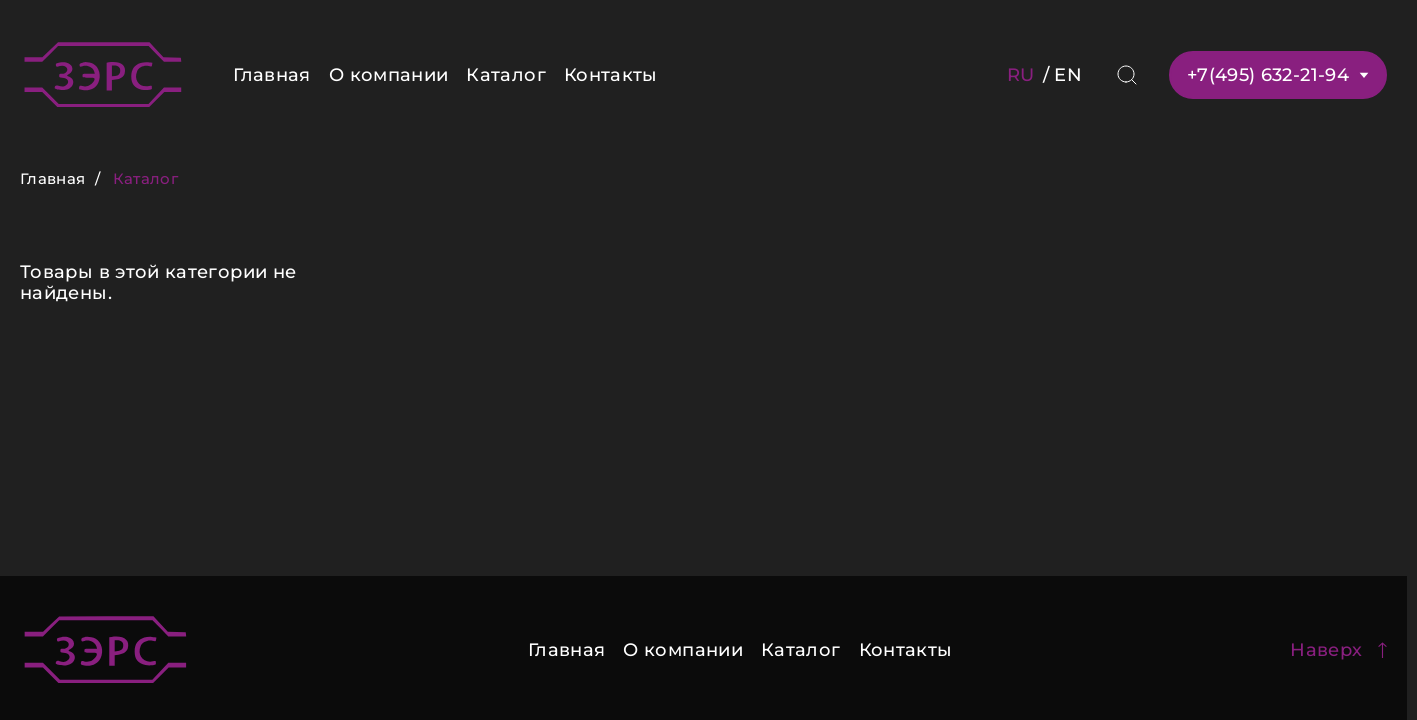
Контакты (611, 75)
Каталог (506, 75)
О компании (389, 75)
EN (1068, 75)
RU (1021, 75)
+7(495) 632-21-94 (1268, 75)
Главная (272, 75)
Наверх (1338, 650)
